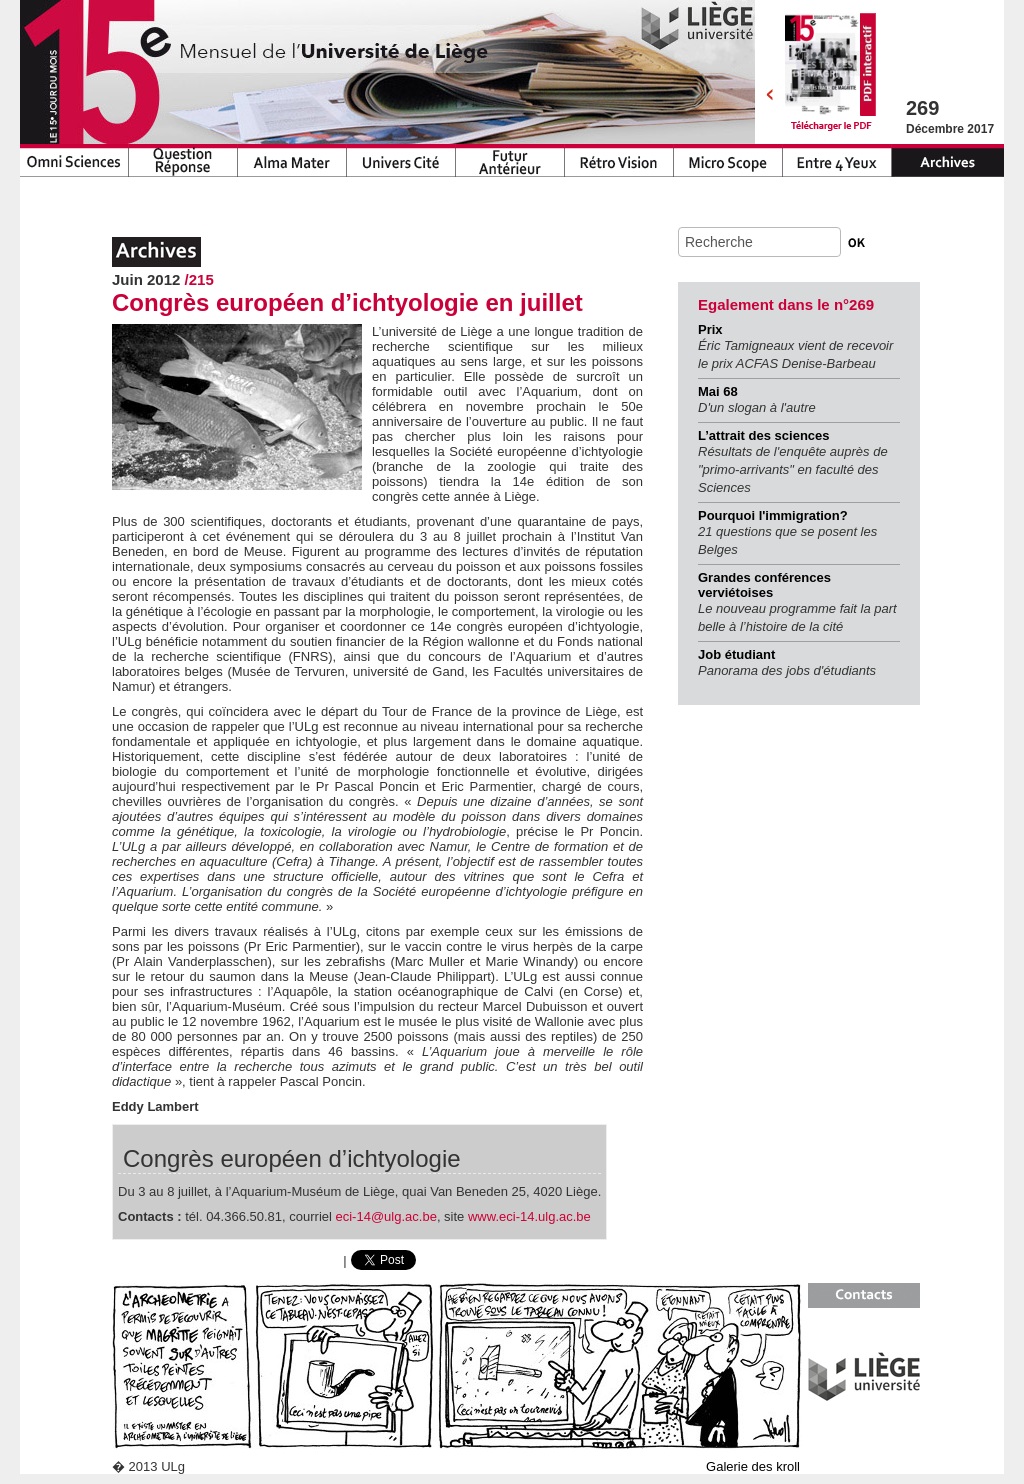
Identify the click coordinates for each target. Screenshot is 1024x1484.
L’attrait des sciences (764, 435)
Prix (710, 329)
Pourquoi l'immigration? (773, 515)
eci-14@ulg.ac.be (386, 1216)
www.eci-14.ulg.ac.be (529, 1216)
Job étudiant (736, 654)
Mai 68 (718, 391)
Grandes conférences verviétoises (764, 585)
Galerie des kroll (753, 1466)
